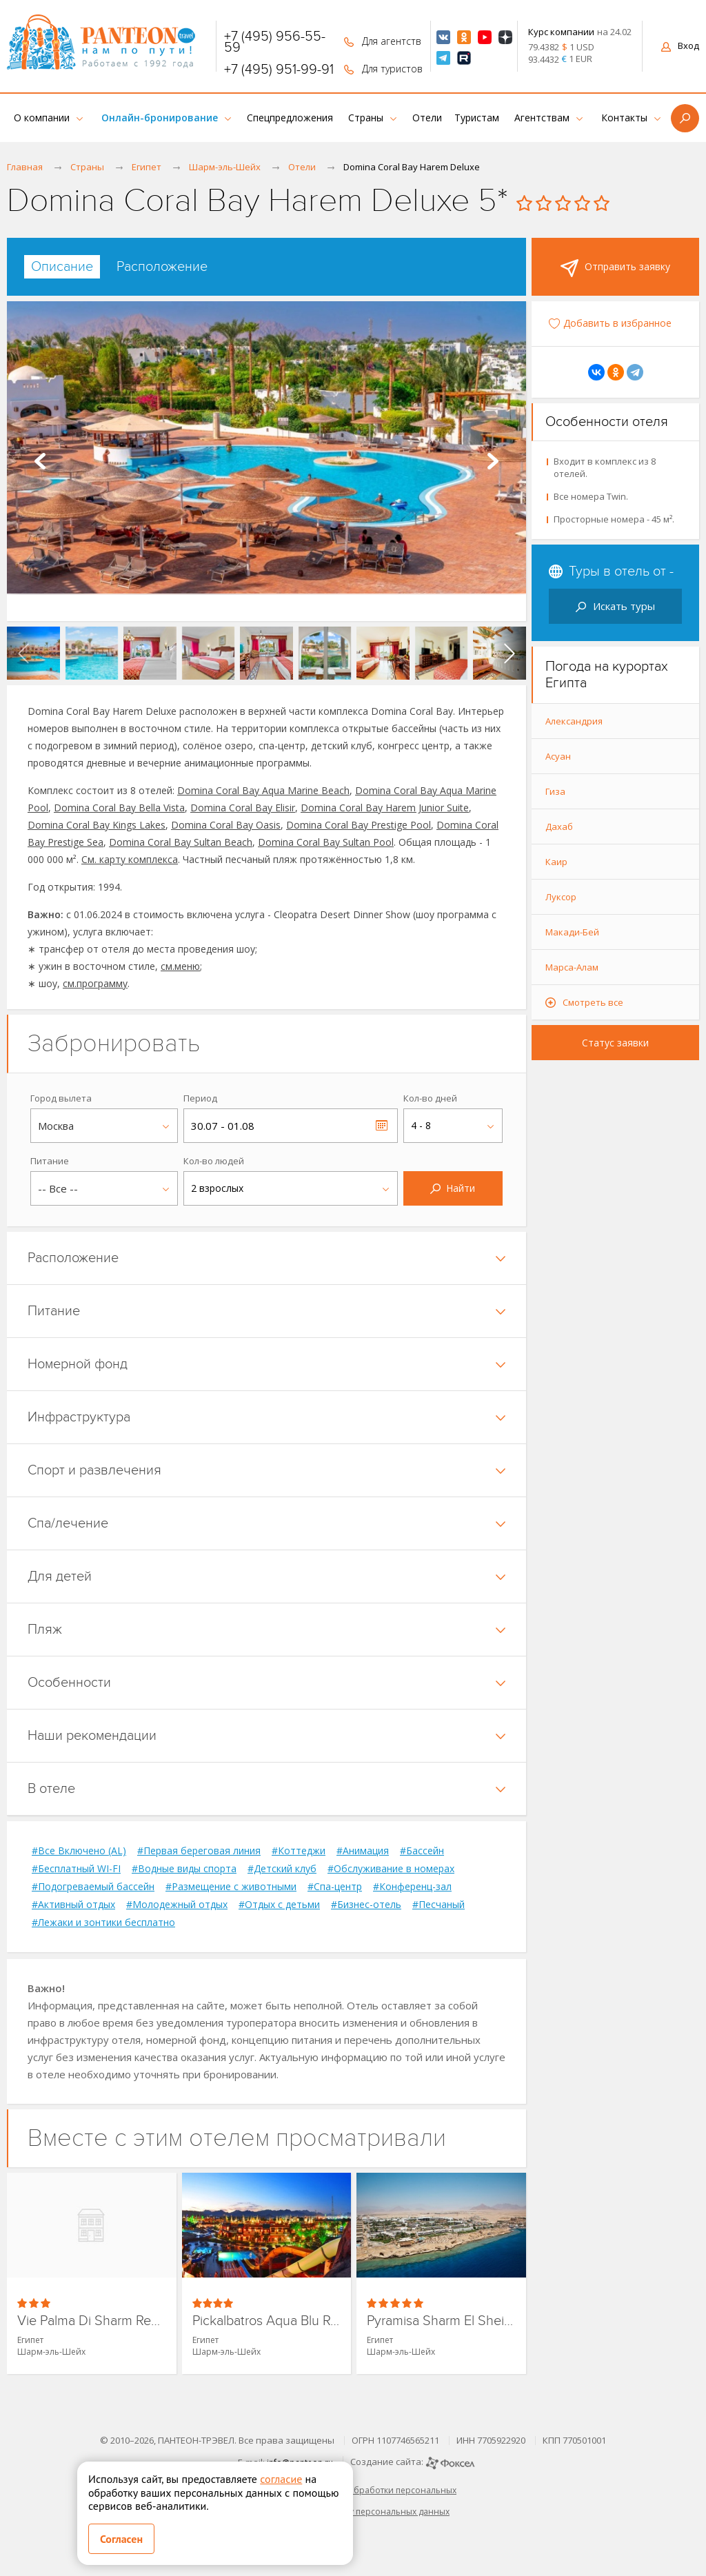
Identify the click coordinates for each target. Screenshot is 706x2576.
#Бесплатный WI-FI (76, 1869)
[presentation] (23, 653)
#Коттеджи (298, 1851)
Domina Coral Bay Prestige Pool (358, 824)
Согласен (121, 2539)
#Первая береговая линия (199, 1851)
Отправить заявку (615, 268)
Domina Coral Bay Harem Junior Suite (385, 807)
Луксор (560, 897)
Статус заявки (615, 1042)
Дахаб (559, 826)
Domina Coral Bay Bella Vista (119, 807)
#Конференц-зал (412, 1887)
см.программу (95, 983)
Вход (680, 45)
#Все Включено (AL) (79, 1851)
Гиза (555, 791)
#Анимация (362, 1851)
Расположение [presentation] (162, 266)
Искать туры (615, 606)
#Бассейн (422, 1851)
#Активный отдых (73, 1904)
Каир (556, 861)
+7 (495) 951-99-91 (279, 69)
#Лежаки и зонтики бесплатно (103, 1922)
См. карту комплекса (129, 859)
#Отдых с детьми (279, 1904)
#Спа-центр (334, 1887)
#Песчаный (438, 1904)
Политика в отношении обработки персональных (353, 2490)
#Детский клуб (282, 1869)
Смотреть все (593, 1002)
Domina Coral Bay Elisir (242, 807)
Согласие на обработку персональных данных (353, 2511)
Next (493, 461)
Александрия (574, 721)
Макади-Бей (572, 932)
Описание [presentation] (62, 266)
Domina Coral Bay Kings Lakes (96, 824)
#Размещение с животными (230, 1887)
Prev (40, 461)
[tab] (62, 266)
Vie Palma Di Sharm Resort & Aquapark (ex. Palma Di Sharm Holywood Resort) (91, 2321)
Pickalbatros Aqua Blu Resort (266, 2321)
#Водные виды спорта (184, 1869)
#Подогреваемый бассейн (93, 1887)
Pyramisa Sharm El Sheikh (441, 2321)
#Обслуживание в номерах (390, 1869)
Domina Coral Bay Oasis (226, 824)
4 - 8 (421, 1125)
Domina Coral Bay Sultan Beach (180, 842)
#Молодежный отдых (177, 1904)
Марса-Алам (571, 967)
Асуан (558, 756)
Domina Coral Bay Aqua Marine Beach (263, 790)
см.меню (180, 966)
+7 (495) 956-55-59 (274, 42)
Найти (452, 1188)
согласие (281, 2479)
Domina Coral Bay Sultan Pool (326, 842)
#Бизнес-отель (366, 1904)
